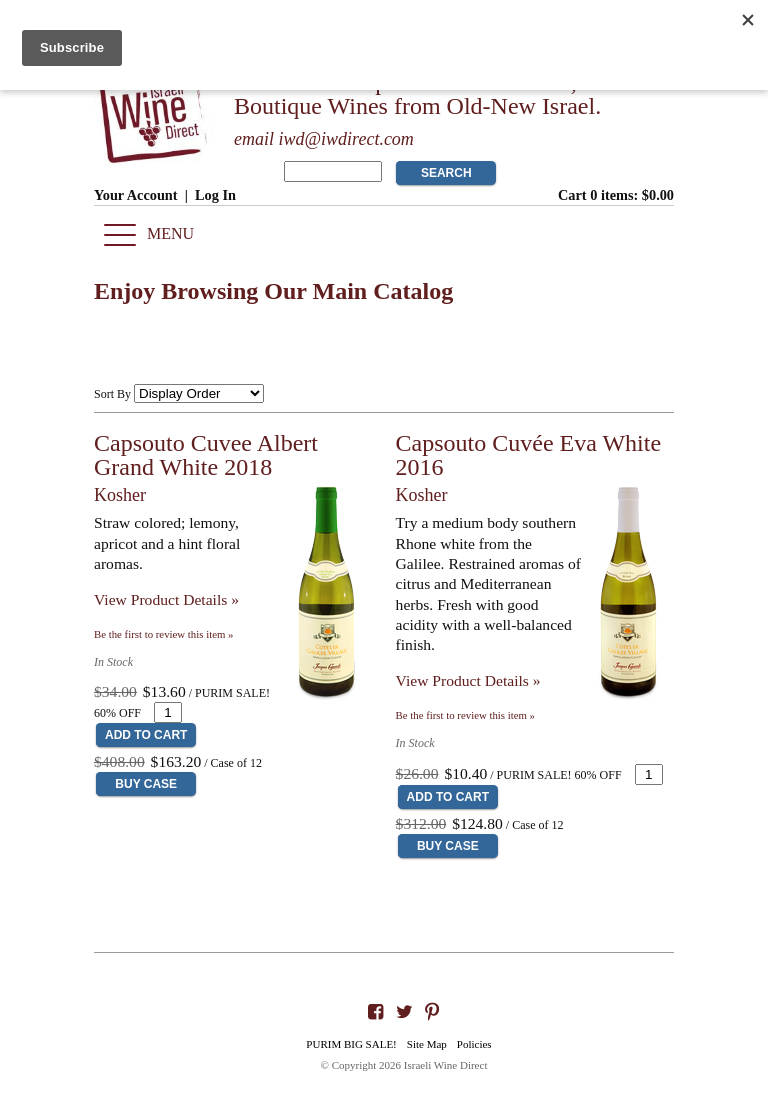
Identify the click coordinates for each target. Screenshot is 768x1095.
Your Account (136, 195)
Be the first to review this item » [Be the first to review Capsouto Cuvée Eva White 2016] (465, 715)
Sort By (112, 394)
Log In (215, 195)
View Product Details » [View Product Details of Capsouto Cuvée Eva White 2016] (468, 680)
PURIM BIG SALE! (351, 1044)
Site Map (427, 1044)
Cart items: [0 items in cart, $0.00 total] (616, 195)
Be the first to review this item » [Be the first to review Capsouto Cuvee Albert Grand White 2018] (163, 634)
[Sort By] (199, 393)
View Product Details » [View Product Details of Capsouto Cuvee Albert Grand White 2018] (166, 599)
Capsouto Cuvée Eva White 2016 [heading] (529, 455)
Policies (474, 1044)
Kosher (120, 495)
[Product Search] (333, 171)
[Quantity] (168, 712)
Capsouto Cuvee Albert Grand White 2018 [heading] (206, 455)
